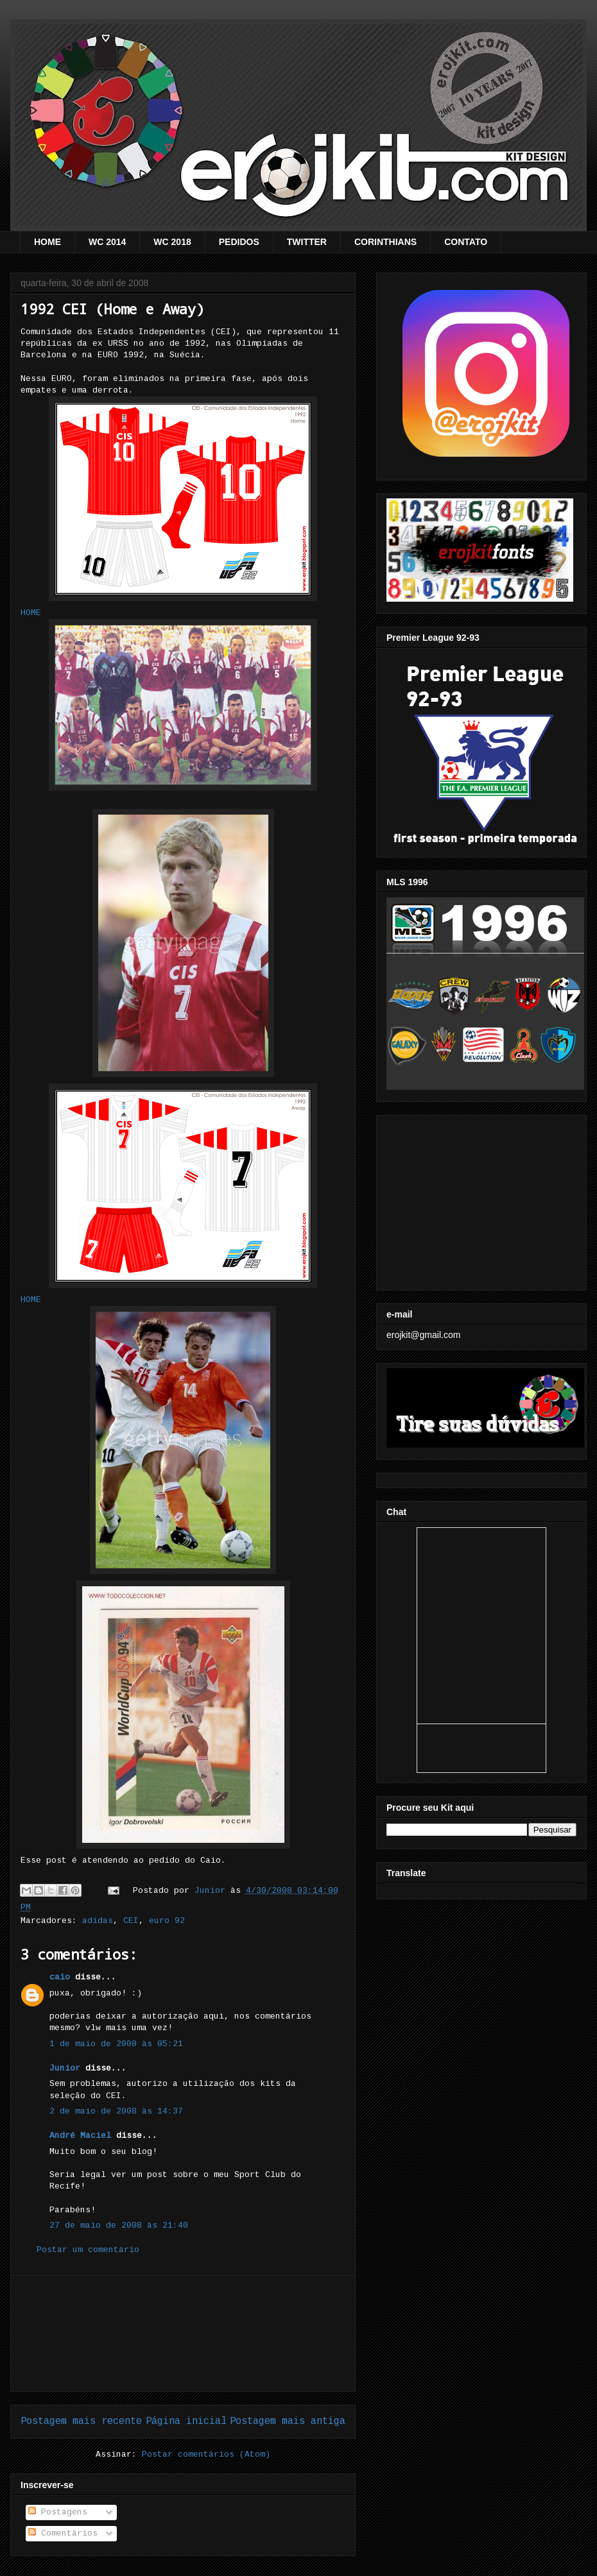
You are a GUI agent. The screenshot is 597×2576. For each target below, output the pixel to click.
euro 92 (167, 1921)
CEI (131, 1921)
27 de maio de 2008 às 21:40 (118, 2225)
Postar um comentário (88, 2250)
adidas (97, 1921)
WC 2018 (172, 242)
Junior (64, 2068)
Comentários (63, 2533)
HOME (47, 242)
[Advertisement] (183, 2333)
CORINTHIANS (385, 242)
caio (59, 1977)
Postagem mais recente (81, 2421)
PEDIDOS (239, 242)
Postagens (57, 2512)
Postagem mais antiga (287, 2421)
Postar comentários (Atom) (206, 2454)
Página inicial (186, 2421)
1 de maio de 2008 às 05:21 (116, 2044)
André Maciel (80, 2135)
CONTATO (465, 242)
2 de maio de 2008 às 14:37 (116, 2111)
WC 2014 (107, 242)
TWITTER (307, 242)
